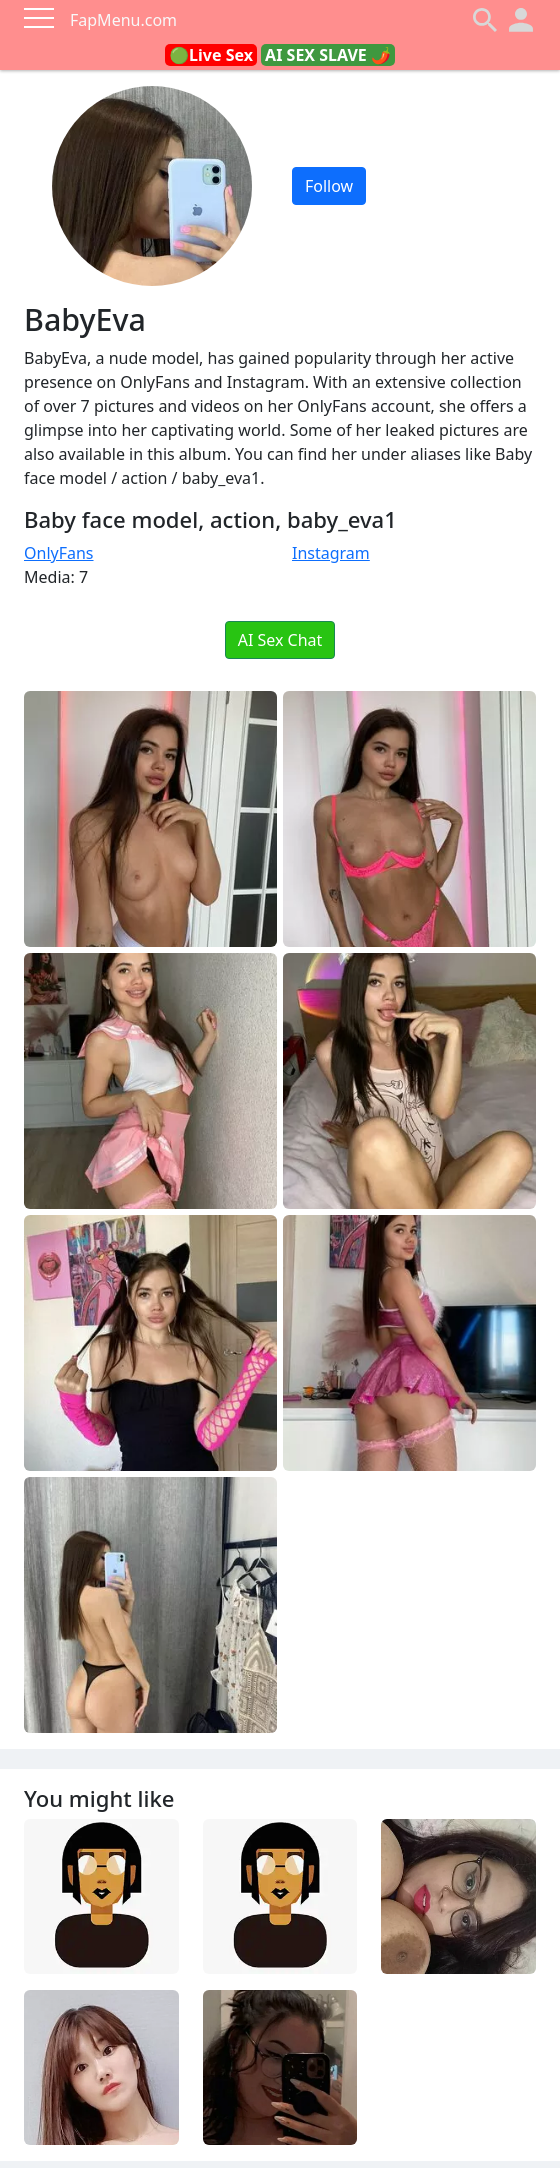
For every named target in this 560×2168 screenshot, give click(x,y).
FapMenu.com (123, 20)
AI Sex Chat (280, 640)
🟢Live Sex (211, 55)
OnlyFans (59, 553)
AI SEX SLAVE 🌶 (328, 55)
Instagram (331, 553)
